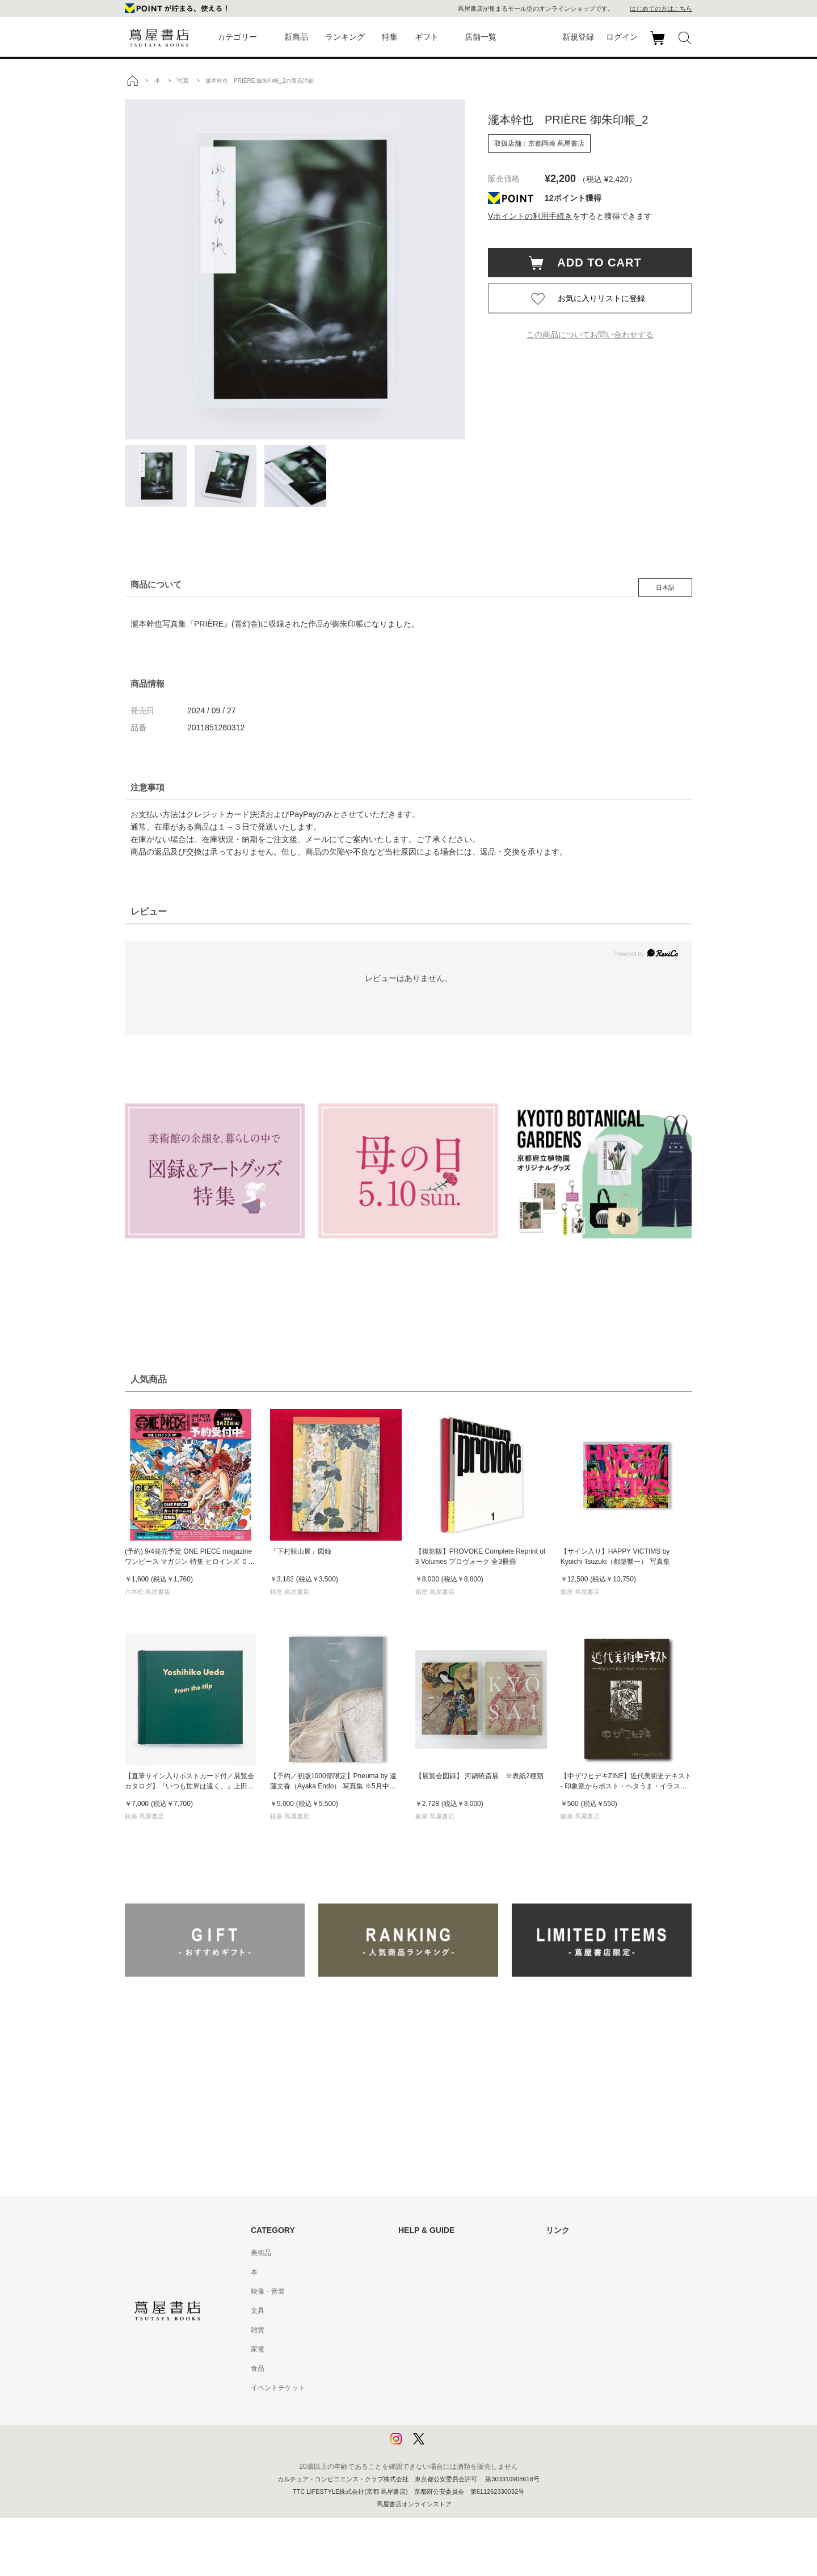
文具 (257, 2311)
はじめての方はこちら (661, 8)
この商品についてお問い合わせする (590, 334)
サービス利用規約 (425, 2311)
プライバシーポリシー (432, 2407)
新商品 (296, 36)
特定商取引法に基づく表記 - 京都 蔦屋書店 (463, 2388)
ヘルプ (408, 2272)
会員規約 (412, 2349)
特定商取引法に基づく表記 (439, 2368)
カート (659, 45)
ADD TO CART (593, 262)
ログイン (622, 36)
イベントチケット (278, 2388)
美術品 (261, 2253)
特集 (390, 36)
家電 (257, 2349)
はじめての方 (418, 2253)
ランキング (345, 36)
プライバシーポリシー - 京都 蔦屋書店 (456, 2426)
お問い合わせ (418, 2291)
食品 (257, 2368)
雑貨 (257, 2330)
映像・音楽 (268, 2291)
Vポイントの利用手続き (530, 216)
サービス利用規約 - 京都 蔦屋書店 (450, 2330)
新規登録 (578, 36)
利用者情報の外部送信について (446, 2446)
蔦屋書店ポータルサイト (583, 2253)
